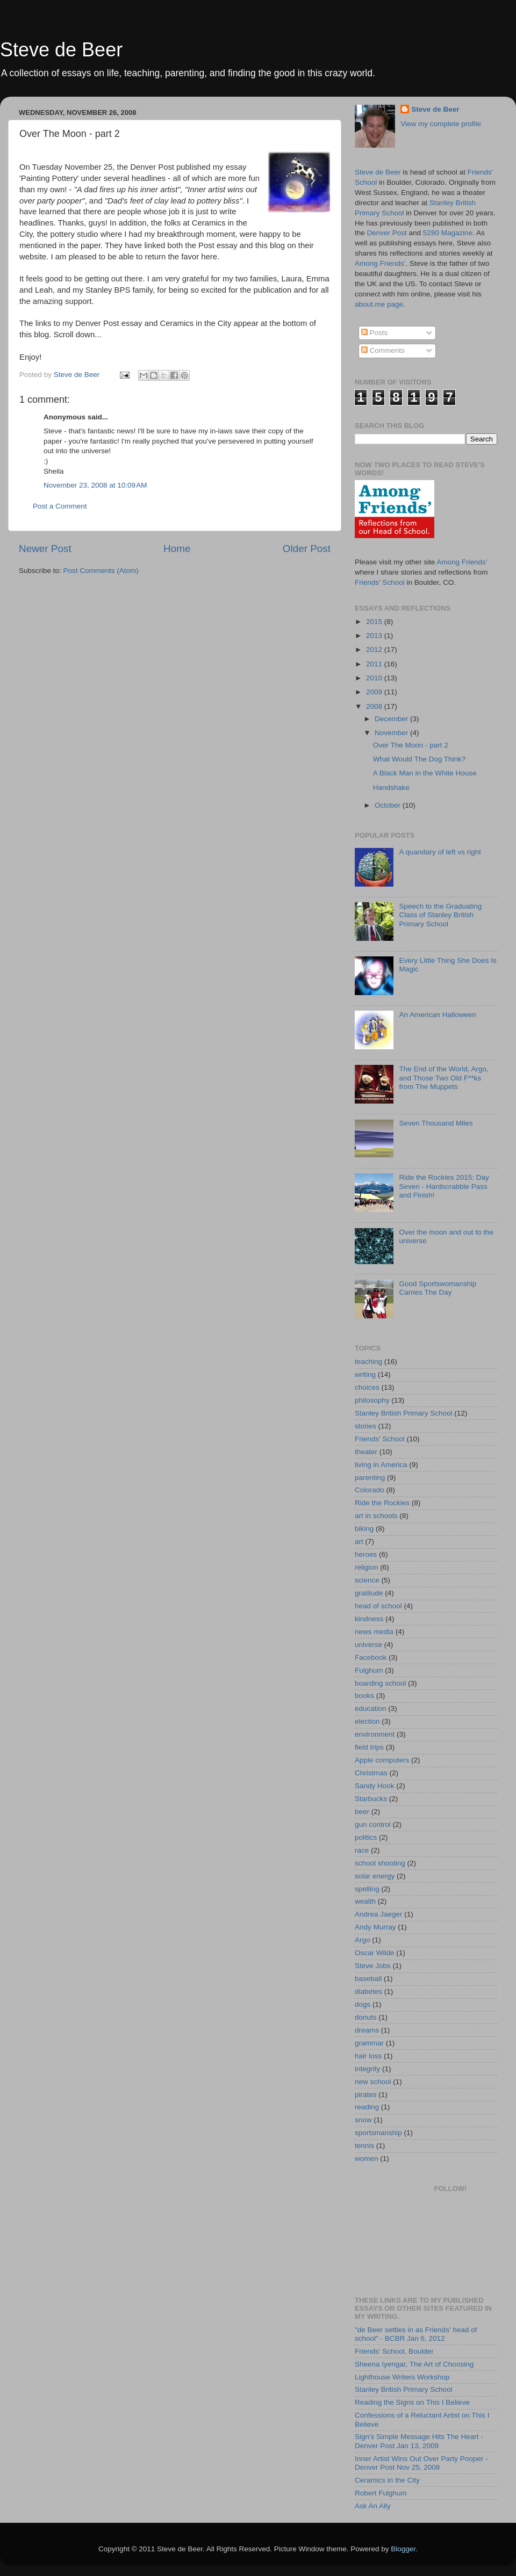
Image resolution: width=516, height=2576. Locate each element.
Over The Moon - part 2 (410, 745)
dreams (367, 2030)
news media (374, 1632)
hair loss (368, 2056)
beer (362, 1812)
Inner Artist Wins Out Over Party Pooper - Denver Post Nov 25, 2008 (421, 2463)
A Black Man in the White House (425, 773)
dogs (362, 2004)
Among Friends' (380, 263)
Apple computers (382, 1760)
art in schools (376, 1516)
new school (373, 2082)
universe (368, 1645)
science (367, 1580)
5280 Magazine (447, 233)
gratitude (369, 1593)
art (359, 1541)
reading (367, 2107)
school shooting (380, 1863)
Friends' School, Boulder (394, 2351)
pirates (366, 2095)
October (389, 805)
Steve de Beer (61, 50)
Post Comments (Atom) (101, 571)
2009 (375, 692)
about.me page (379, 304)
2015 (375, 622)
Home (176, 548)
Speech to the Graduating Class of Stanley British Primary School (440, 914)
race (362, 1850)
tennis (364, 2146)
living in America (381, 1465)
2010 (375, 678)
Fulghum (369, 1670)
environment (375, 1734)
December (392, 719)
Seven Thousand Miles (435, 1123)
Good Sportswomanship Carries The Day (437, 1288)
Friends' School (380, 582)
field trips (369, 1747)
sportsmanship (378, 2133)
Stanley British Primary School (404, 1413)
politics (366, 1837)
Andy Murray (375, 1927)
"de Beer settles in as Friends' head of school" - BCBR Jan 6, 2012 (416, 2334)
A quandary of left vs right (440, 852)
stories (365, 1426)
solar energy (375, 1876)
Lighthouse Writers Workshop (402, 2377)
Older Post (307, 548)
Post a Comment (60, 506)
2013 (375, 636)
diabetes (368, 1991)
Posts (374, 333)
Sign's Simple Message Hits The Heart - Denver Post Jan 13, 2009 (419, 2441)
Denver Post (387, 233)
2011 (375, 664)
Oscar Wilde (375, 1953)
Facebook (370, 1657)
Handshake (391, 787)
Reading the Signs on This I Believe (412, 2402)
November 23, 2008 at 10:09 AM (95, 485)
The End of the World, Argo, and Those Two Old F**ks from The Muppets (443, 1077)
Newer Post (45, 548)
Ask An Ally (373, 2506)
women (366, 2158)
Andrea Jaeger (379, 1914)
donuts (366, 2017)
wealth (365, 1901)
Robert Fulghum (381, 2493)
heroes (366, 1554)
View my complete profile (440, 124)
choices (367, 1387)
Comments (383, 350)
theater (366, 1452)
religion (366, 1567)
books (364, 1696)
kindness (369, 1619)
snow (363, 2120)
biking (364, 1529)
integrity (367, 2069)
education (370, 1708)
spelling (367, 1889)
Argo (362, 1940)
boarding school (380, 1683)
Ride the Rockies (382, 1503)
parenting (370, 1478)
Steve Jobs (373, 1966)
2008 (375, 706)
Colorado (369, 1490)
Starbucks (371, 1799)
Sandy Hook (375, 1786)
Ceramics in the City (387, 2480)
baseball (368, 1979)
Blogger (403, 2549)
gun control (373, 1824)
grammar (369, 2043)
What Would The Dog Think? (419, 759)
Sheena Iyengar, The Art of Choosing (414, 2364)
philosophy (372, 1400)
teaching (368, 1362)
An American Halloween (437, 1015)
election (367, 1721)
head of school (378, 1606)
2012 (375, 649)
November (392, 733)
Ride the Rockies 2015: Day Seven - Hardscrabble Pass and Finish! (444, 1186)
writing (365, 1374)
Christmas (371, 1773)
